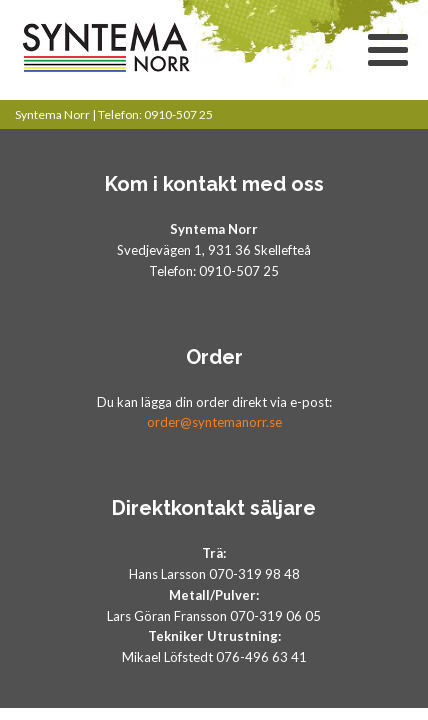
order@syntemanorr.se (214, 422)
